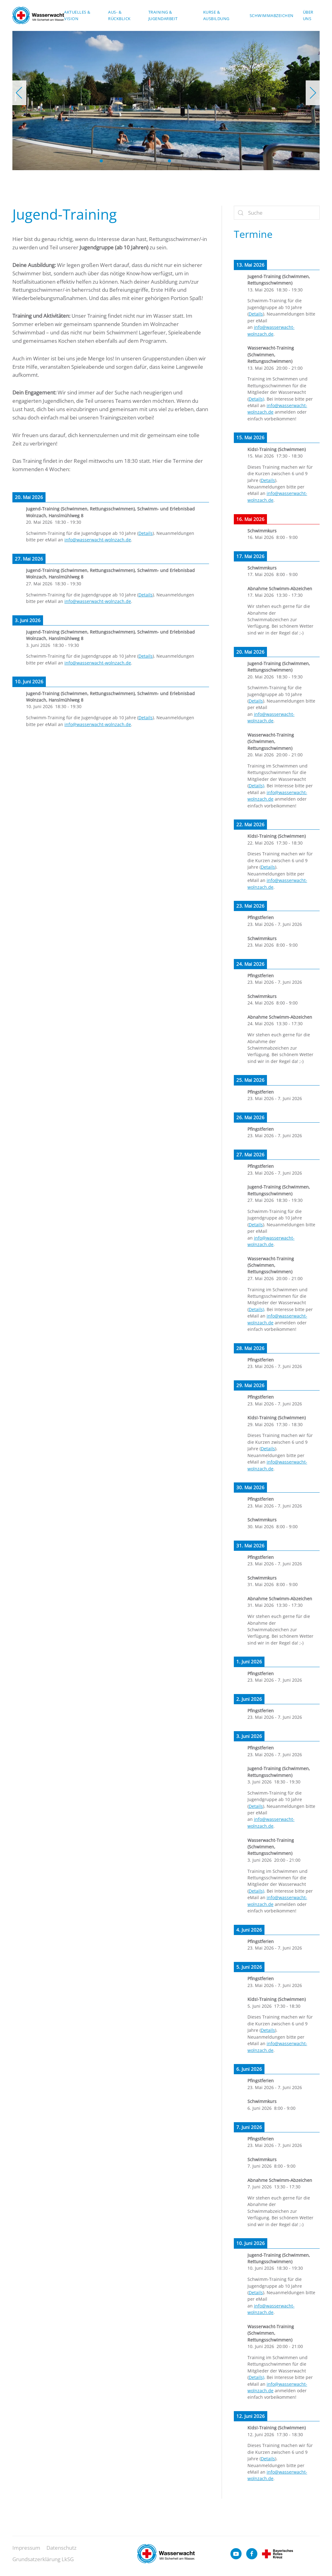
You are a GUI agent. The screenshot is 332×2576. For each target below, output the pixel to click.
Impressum (26, 2548)
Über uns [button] (308, 15)
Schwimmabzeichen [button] (272, 15)
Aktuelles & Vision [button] (77, 15)
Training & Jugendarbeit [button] (163, 15)
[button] (19, 92)
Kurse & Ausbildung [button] (216, 15)
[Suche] (277, 213)
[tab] (101, 160)
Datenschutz (61, 2548)
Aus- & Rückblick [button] (119, 15)
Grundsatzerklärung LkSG (43, 2560)
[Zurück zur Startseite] (38, 15)
